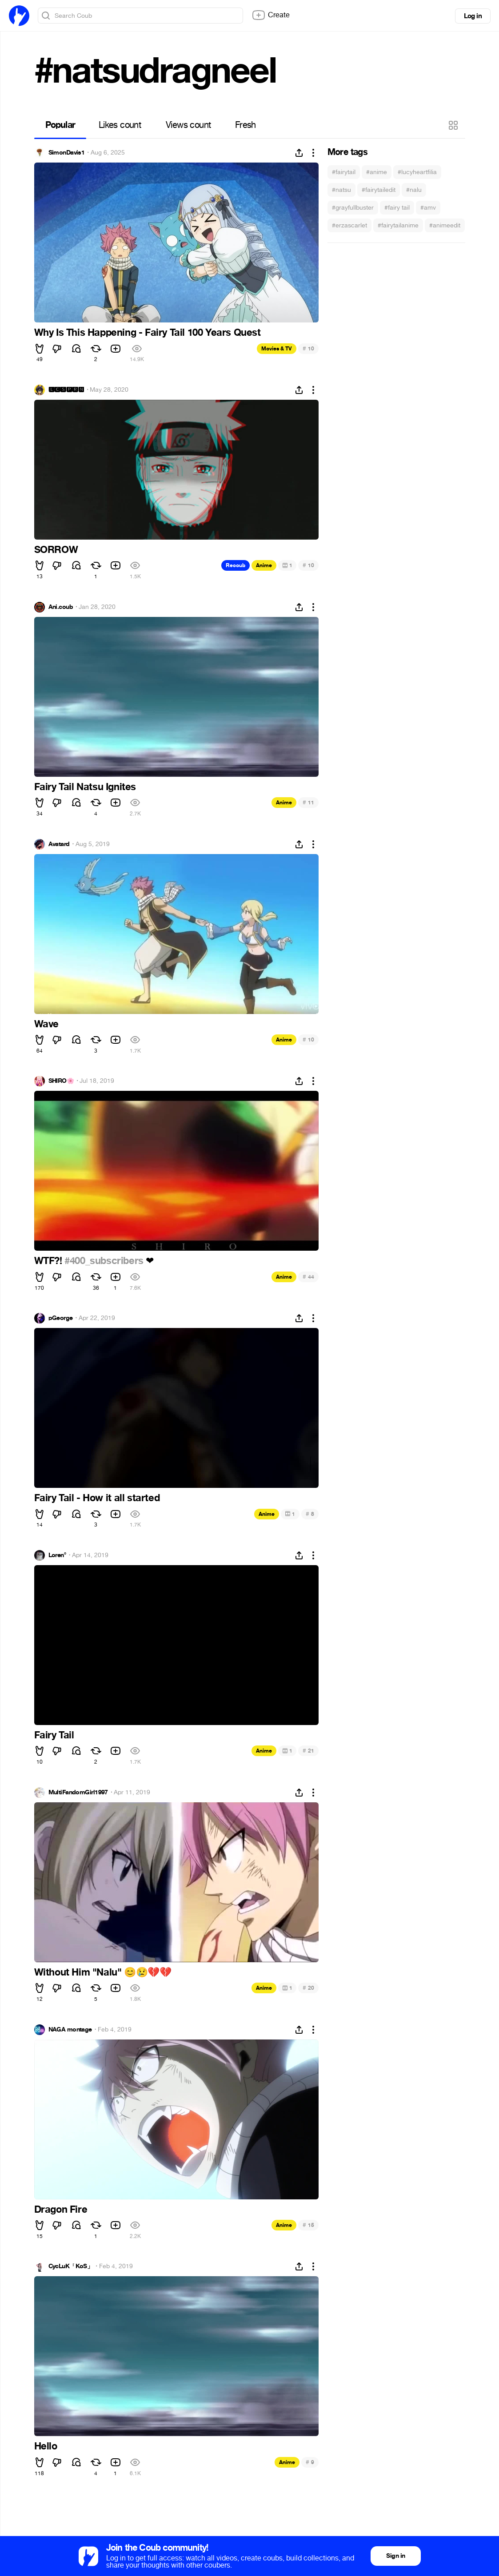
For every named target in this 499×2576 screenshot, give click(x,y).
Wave (46, 1024)
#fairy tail (397, 207)
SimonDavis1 (66, 153)
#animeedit (444, 225)
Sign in (395, 2556)
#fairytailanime (398, 225)
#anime (376, 172)
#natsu (341, 190)
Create (270, 15)
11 (308, 802)
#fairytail (343, 172)
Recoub (235, 565)
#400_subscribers (104, 1261)
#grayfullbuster (353, 207)
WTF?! (49, 1261)
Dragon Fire (61, 2209)
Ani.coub (60, 607)
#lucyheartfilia (417, 172)
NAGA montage (70, 2030)
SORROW (56, 550)
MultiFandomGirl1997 (78, 1792)
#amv (428, 207)
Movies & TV (276, 348)
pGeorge (60, 1318)
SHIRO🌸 (61, 1081)
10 (308, 348)
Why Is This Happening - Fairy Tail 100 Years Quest (147, 332)
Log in (473, 16)
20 (308, 1988)
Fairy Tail (54, 1735)
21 (308, 1750)
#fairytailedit (378, 190)
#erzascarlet (349, 225)
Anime (264, 565)
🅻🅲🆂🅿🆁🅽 (66, 390)
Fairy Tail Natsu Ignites (85, 787)
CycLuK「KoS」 (70, 2266)
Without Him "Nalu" (103, 1972)
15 (308, 2225)
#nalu (414, 190)
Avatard (59, 844)
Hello (45, 2446)
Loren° (57, 1555)
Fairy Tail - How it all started (97, 1498)
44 (308, 1276)
